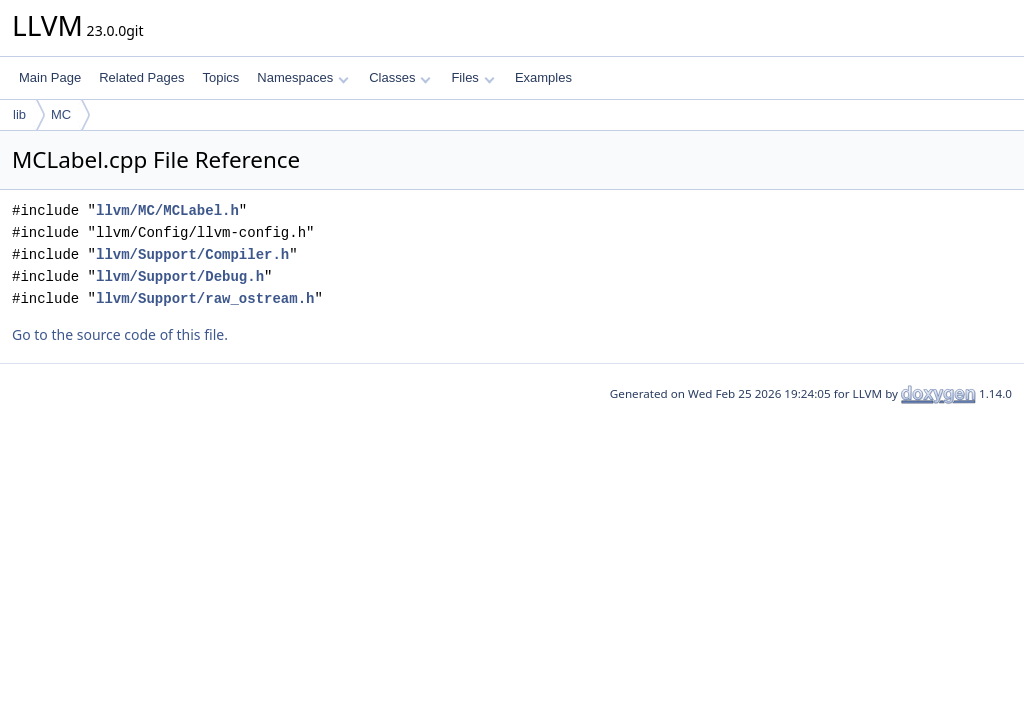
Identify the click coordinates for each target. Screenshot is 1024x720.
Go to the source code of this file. (120, 334)
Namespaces (302, 77)
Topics (220, 77)
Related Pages (141, 77)
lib (19, 114)
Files (472, 77)
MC (61, 114)
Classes (400, 77)
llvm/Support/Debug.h (180, 276)
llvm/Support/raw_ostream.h (205, 298)
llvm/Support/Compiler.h (192, 254)
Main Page (50, 77)
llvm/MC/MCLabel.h (167, 210)
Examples (543, 77)
